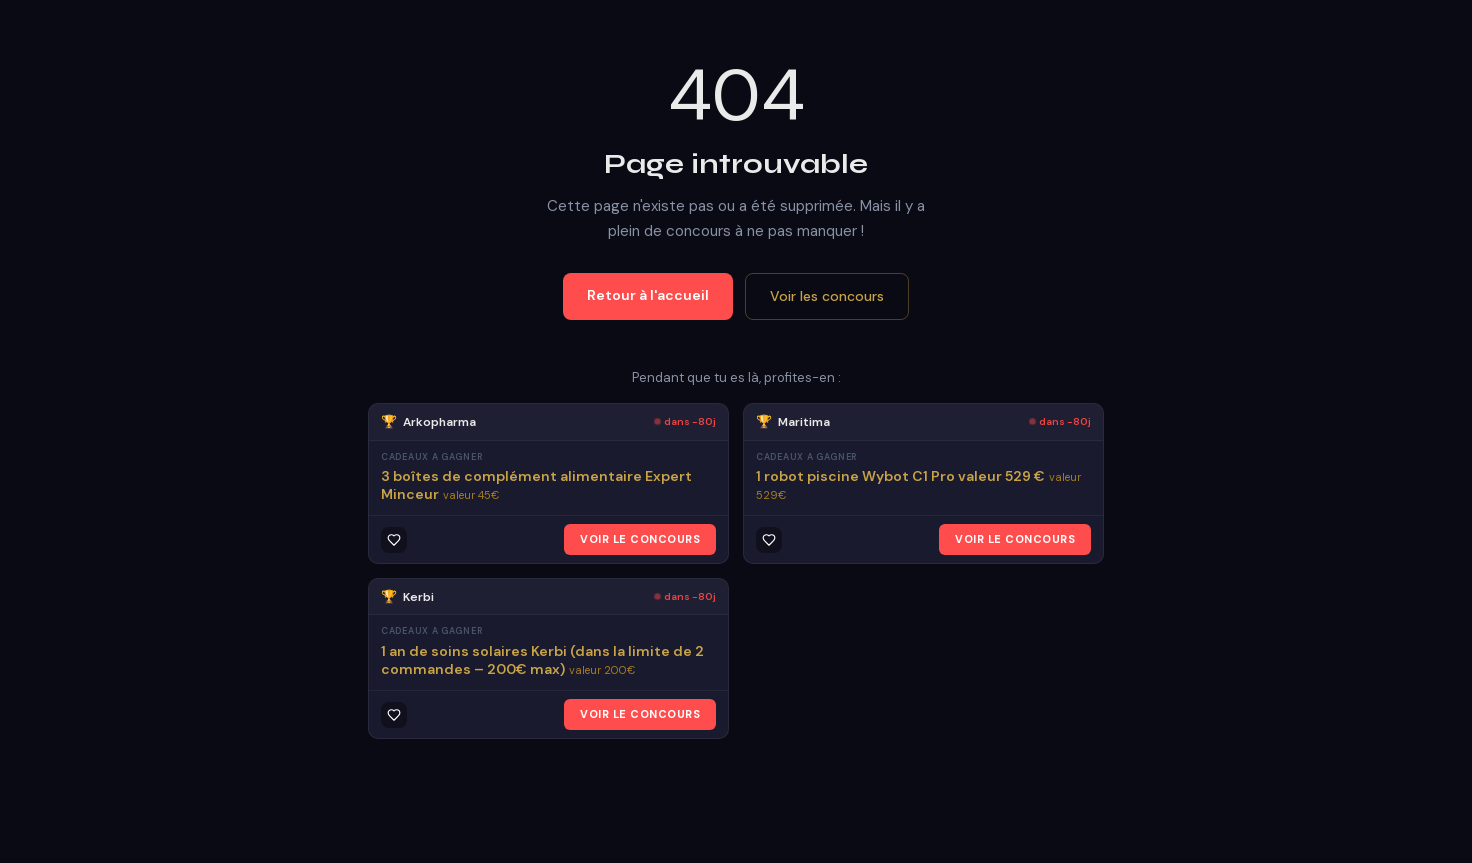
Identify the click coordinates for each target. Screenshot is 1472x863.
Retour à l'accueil (648, 295)
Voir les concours (827, 296)
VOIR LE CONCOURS (640, 539)
